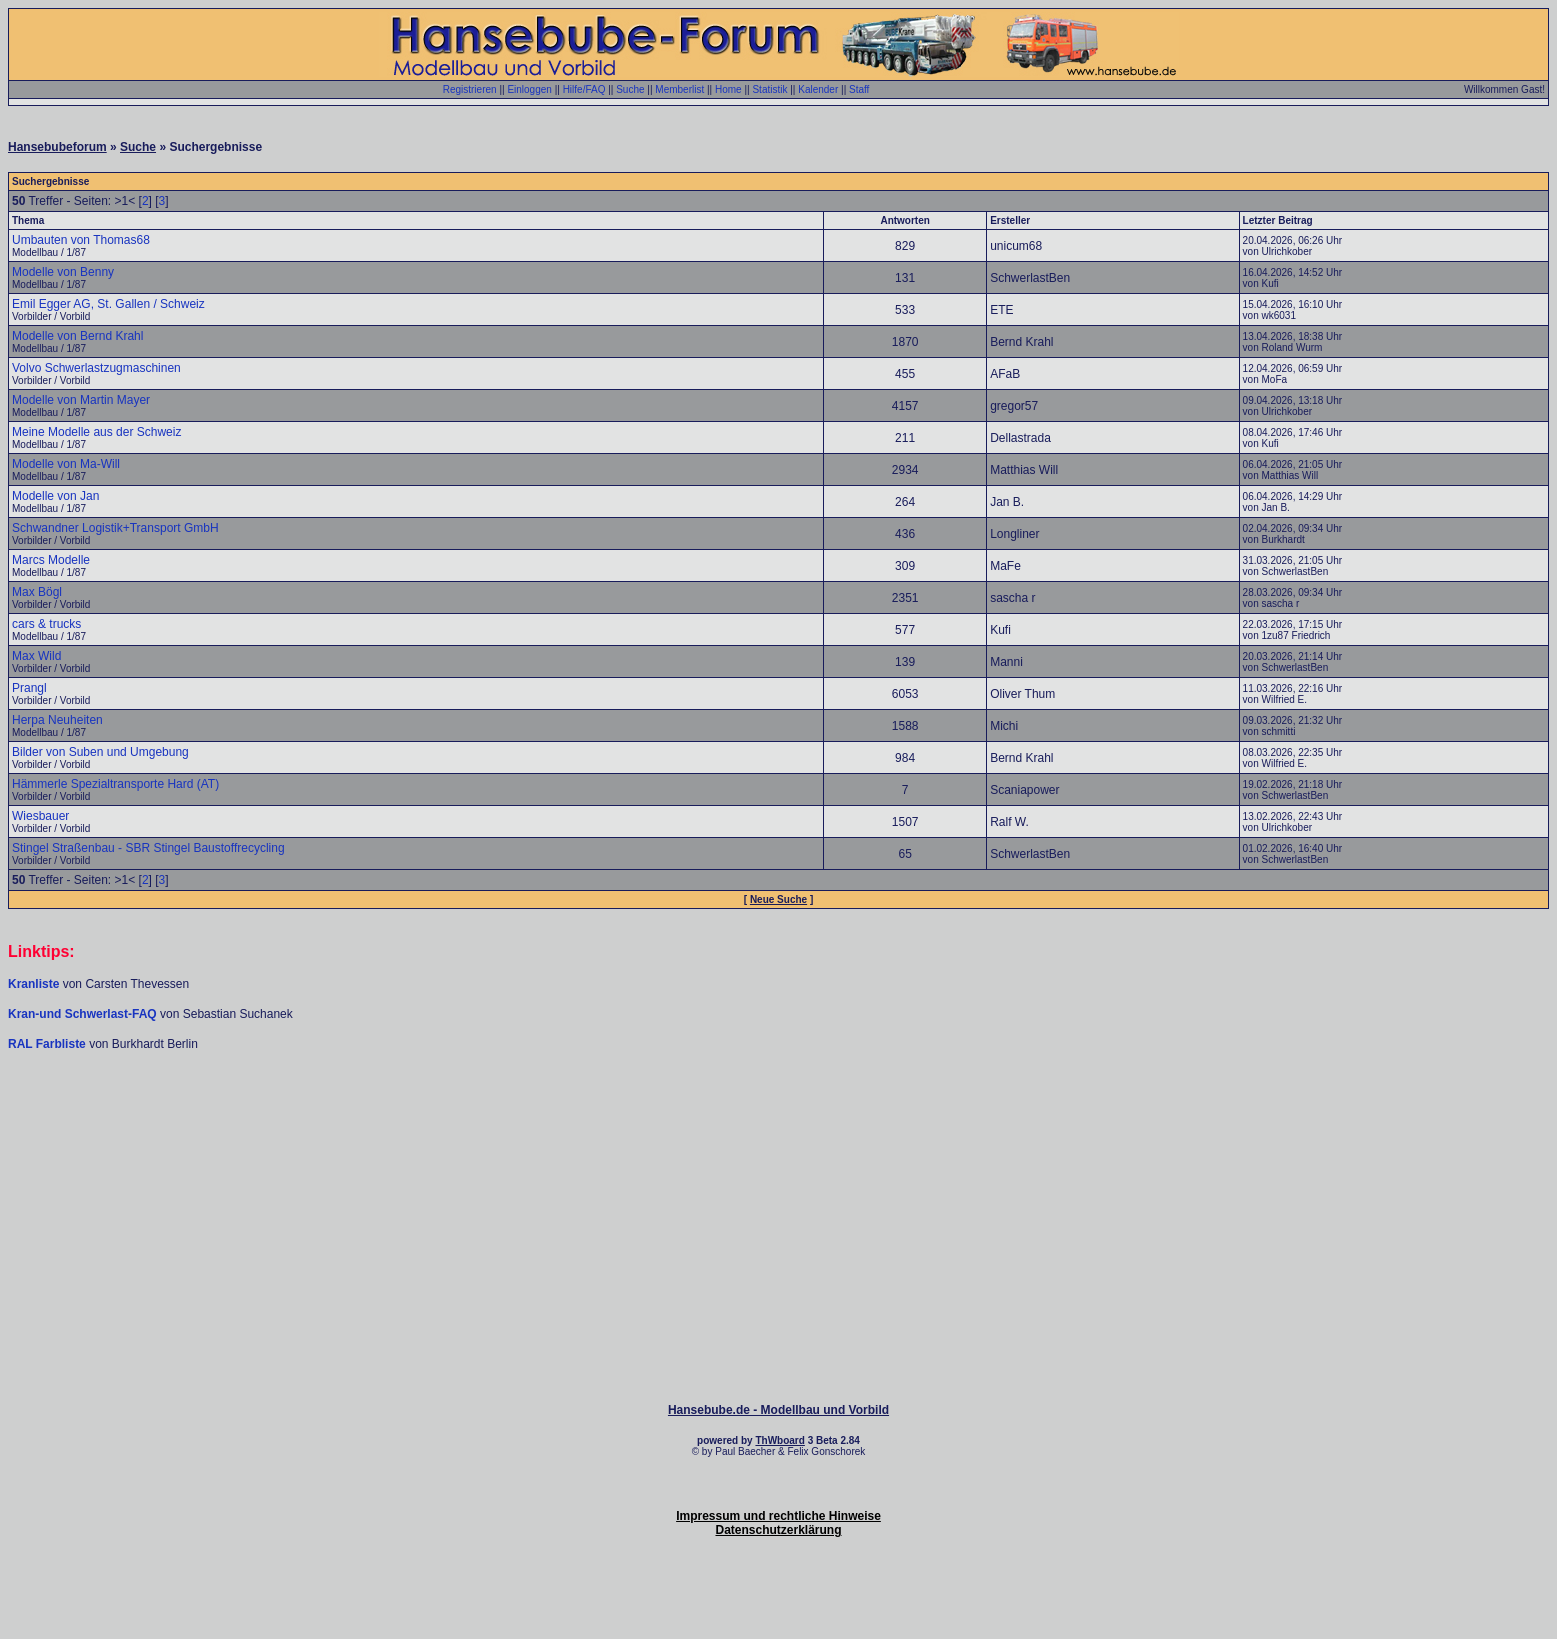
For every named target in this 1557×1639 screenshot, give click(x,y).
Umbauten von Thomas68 (81, 240)
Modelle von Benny (63, 272)
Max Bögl (37, 592)
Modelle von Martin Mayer (81, 400)
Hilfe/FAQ (584, 89)
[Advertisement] (779, 1112)
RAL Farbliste (48, 1044)
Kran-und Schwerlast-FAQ (84, 1014)
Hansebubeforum (57, 147)
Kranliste (33, 984)
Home (728, 89)
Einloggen (529, 89)
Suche (630, 89)
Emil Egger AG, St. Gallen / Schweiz (108, 304)
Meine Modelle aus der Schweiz (96, 432)
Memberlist (679, 89)
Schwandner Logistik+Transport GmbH (115, 528)
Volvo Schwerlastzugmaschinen (96, 368)
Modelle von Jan (55, 496)
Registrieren (470, 89)
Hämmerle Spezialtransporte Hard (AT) (115, 784)
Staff (859, 89)
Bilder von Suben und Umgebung (100, 752)
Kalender (818, 89)
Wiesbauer (40, 816)
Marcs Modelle (51, 560)
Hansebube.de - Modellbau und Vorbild (778, 1410)
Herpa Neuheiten (57, 720)
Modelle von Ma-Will (66, 464)
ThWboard (779, 1440)
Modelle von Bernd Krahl (77, 336)
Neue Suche (778, 899)
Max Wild (36, 656)
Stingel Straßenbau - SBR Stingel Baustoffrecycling (148, 848)
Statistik (769, 89)
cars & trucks (46, 624)
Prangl (29, 688)
